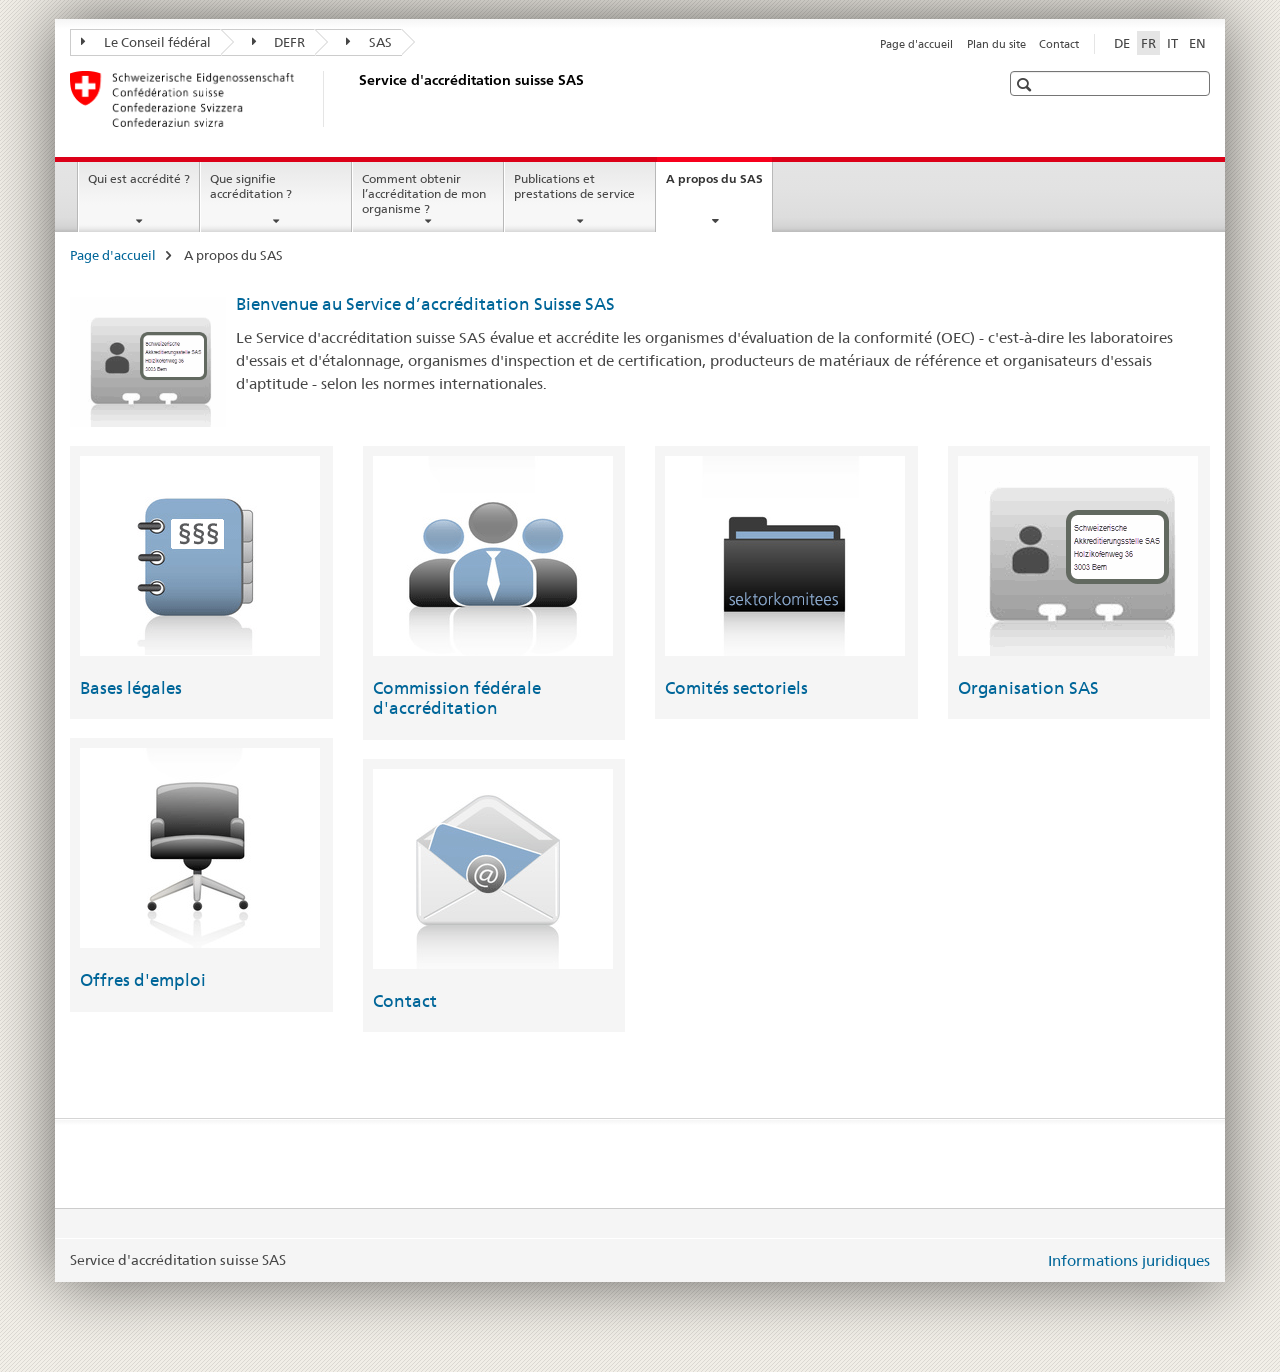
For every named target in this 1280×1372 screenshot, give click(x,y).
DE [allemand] (1122, 43)
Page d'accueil (916, 44)
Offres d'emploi (143, 980)
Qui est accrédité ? (139, 178)
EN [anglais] (1197, 43)
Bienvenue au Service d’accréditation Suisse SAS (425, 304)
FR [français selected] (1148, 43)
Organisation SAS (1028, 688)
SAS (369, 42)
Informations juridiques (1129, 1260)
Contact (1059, 44)
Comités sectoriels (736, 688)
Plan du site (996, 44)
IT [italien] (1172, 43)
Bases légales (131, 688)
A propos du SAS (719, 185)
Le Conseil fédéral (146, 42)
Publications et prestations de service (574, 186)
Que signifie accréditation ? (251, 186)
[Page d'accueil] (355, 99)
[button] (1026, 84)
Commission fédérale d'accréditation (457, 698)
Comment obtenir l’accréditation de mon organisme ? (424, 193)
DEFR (279, 42)
